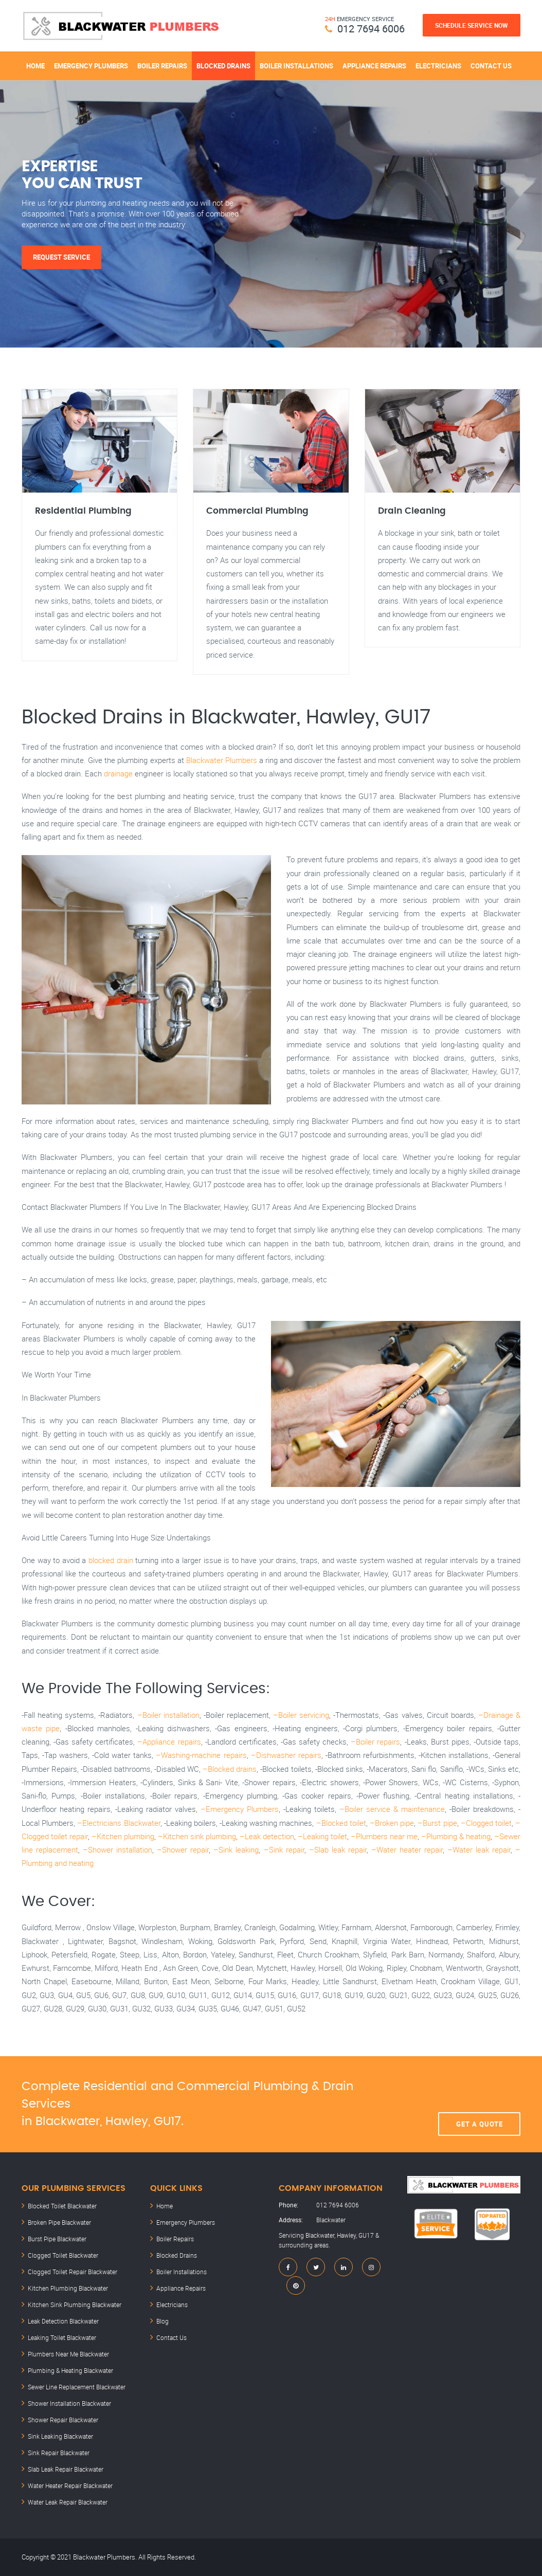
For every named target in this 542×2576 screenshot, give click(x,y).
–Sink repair (284, 1849)
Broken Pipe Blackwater (59, 2222)
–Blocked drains (230, 1769)
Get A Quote (479, 2104)
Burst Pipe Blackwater (57, 2239)
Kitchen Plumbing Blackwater (68, 2288)
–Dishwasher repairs (286, 1755)
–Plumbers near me (384, 1836)
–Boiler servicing (301, 1715)
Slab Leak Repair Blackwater (65, 2469)
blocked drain (110, 1560)
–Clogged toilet (486, 1823)
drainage (118, 773)
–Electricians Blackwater (118, 1823)
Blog (162, 2321)
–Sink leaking (236, 1849)
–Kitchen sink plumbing (197, 1836)
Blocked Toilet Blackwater (62, 2206)
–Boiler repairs (375, 1741)
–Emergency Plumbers (240, 1809)
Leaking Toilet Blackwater (62, 2337)
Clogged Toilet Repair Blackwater (72, 2271)
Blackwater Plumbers (221, 760)
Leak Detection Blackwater (63, 2321)
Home (35, 65)
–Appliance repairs (169, 1741)
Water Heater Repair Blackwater (70, 2485)
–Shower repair (183, 1849)
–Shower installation (117, 1849)
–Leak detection (267, 1836)
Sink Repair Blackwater (58, 2452)
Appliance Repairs (374, 65)
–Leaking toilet (322, 1836)
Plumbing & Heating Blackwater (70, 2370)
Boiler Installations (296, 65)
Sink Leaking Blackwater (60, 2436)
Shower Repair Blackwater (63, 2420)
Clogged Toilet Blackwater (63, 2255)
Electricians (438, 65)
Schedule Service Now (471, 25)
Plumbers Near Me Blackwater (68, 2354)
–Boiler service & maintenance (392, 1809)
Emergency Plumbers (91, 65)
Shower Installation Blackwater (69, 2403)
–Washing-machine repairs (201, 1755)
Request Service (61, 257)
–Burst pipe (437, 1823)
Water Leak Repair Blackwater (67, 2502)
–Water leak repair (479, 1849)
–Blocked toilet (341, 1823)
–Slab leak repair (338, 1849)
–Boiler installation (168, 1715)
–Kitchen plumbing (123, 1836)
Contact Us (491, 65)
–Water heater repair (407, 1849)
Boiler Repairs (162, 65)
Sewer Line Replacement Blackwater (76, 2387)
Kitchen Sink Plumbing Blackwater (74, 2304)
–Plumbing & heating (456, 1836)
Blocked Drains (223, 65)
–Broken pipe (392, 1823)
